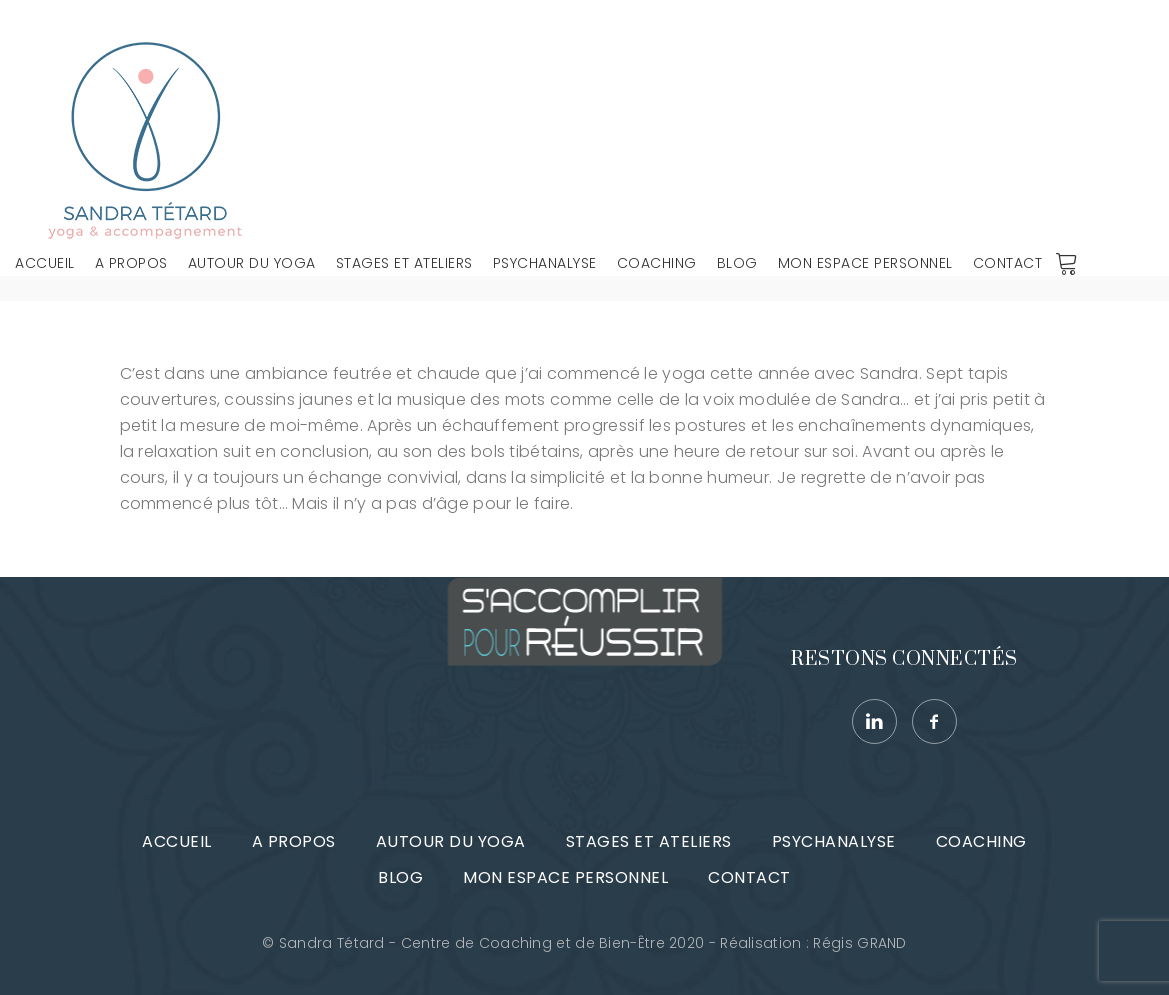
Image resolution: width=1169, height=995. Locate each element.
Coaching (657, 263)
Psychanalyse (545, 263)
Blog (737, 263)
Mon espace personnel (865, 263)
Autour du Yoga (252, 263)
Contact (1008, 263)
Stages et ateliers (404, 263)
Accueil (45, 263)
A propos (131, 263)
